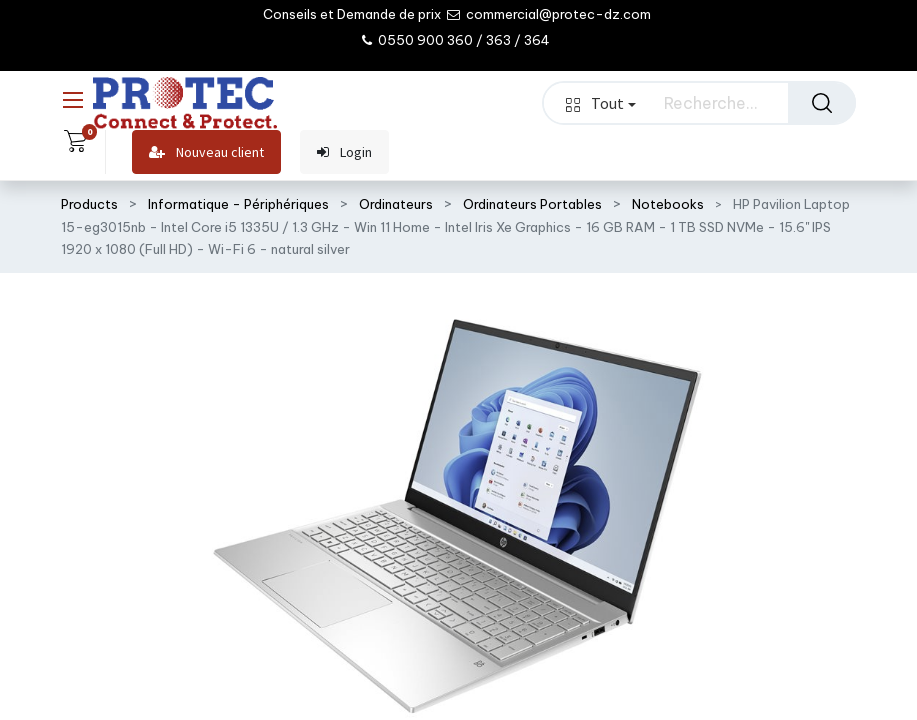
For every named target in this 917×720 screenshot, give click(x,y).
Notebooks (668, 204)
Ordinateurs (396, 204)
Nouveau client (206, 152)
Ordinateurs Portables (532, 204)
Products (89, 204)
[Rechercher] (822, 103)
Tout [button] (601, 103)
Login (344, 152)
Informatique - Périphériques (238, 204)
